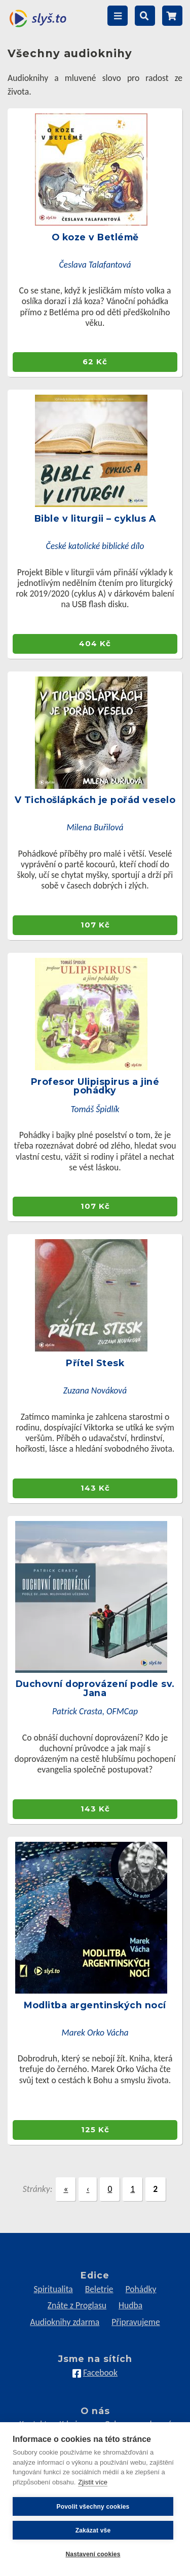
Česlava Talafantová (95, 264)
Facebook (100, 2372)
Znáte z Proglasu (77, 2305)
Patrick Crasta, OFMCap (95, 1711)
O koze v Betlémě (95, 237)
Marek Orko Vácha (94, 2032)
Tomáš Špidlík (94, 1109)
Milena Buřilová (94, 827)
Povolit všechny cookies (93, 2506)
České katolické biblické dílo (95, 546)
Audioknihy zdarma (64, 2322)
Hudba (130, 2305)
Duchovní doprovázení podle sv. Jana (95, 1688)
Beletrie (99, 2289)
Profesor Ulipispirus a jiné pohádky (95, 1086)
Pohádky (141, 2289)
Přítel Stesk (95, 1363)
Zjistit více (92, 2482)
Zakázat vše (93, 2530)
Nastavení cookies (92, 2554)
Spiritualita (52, 2289)
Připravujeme (135, 2322)
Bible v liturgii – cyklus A (95, 518)
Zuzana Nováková (95, 1390)
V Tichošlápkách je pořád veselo (95, 799)
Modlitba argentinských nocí (95, 2005)
